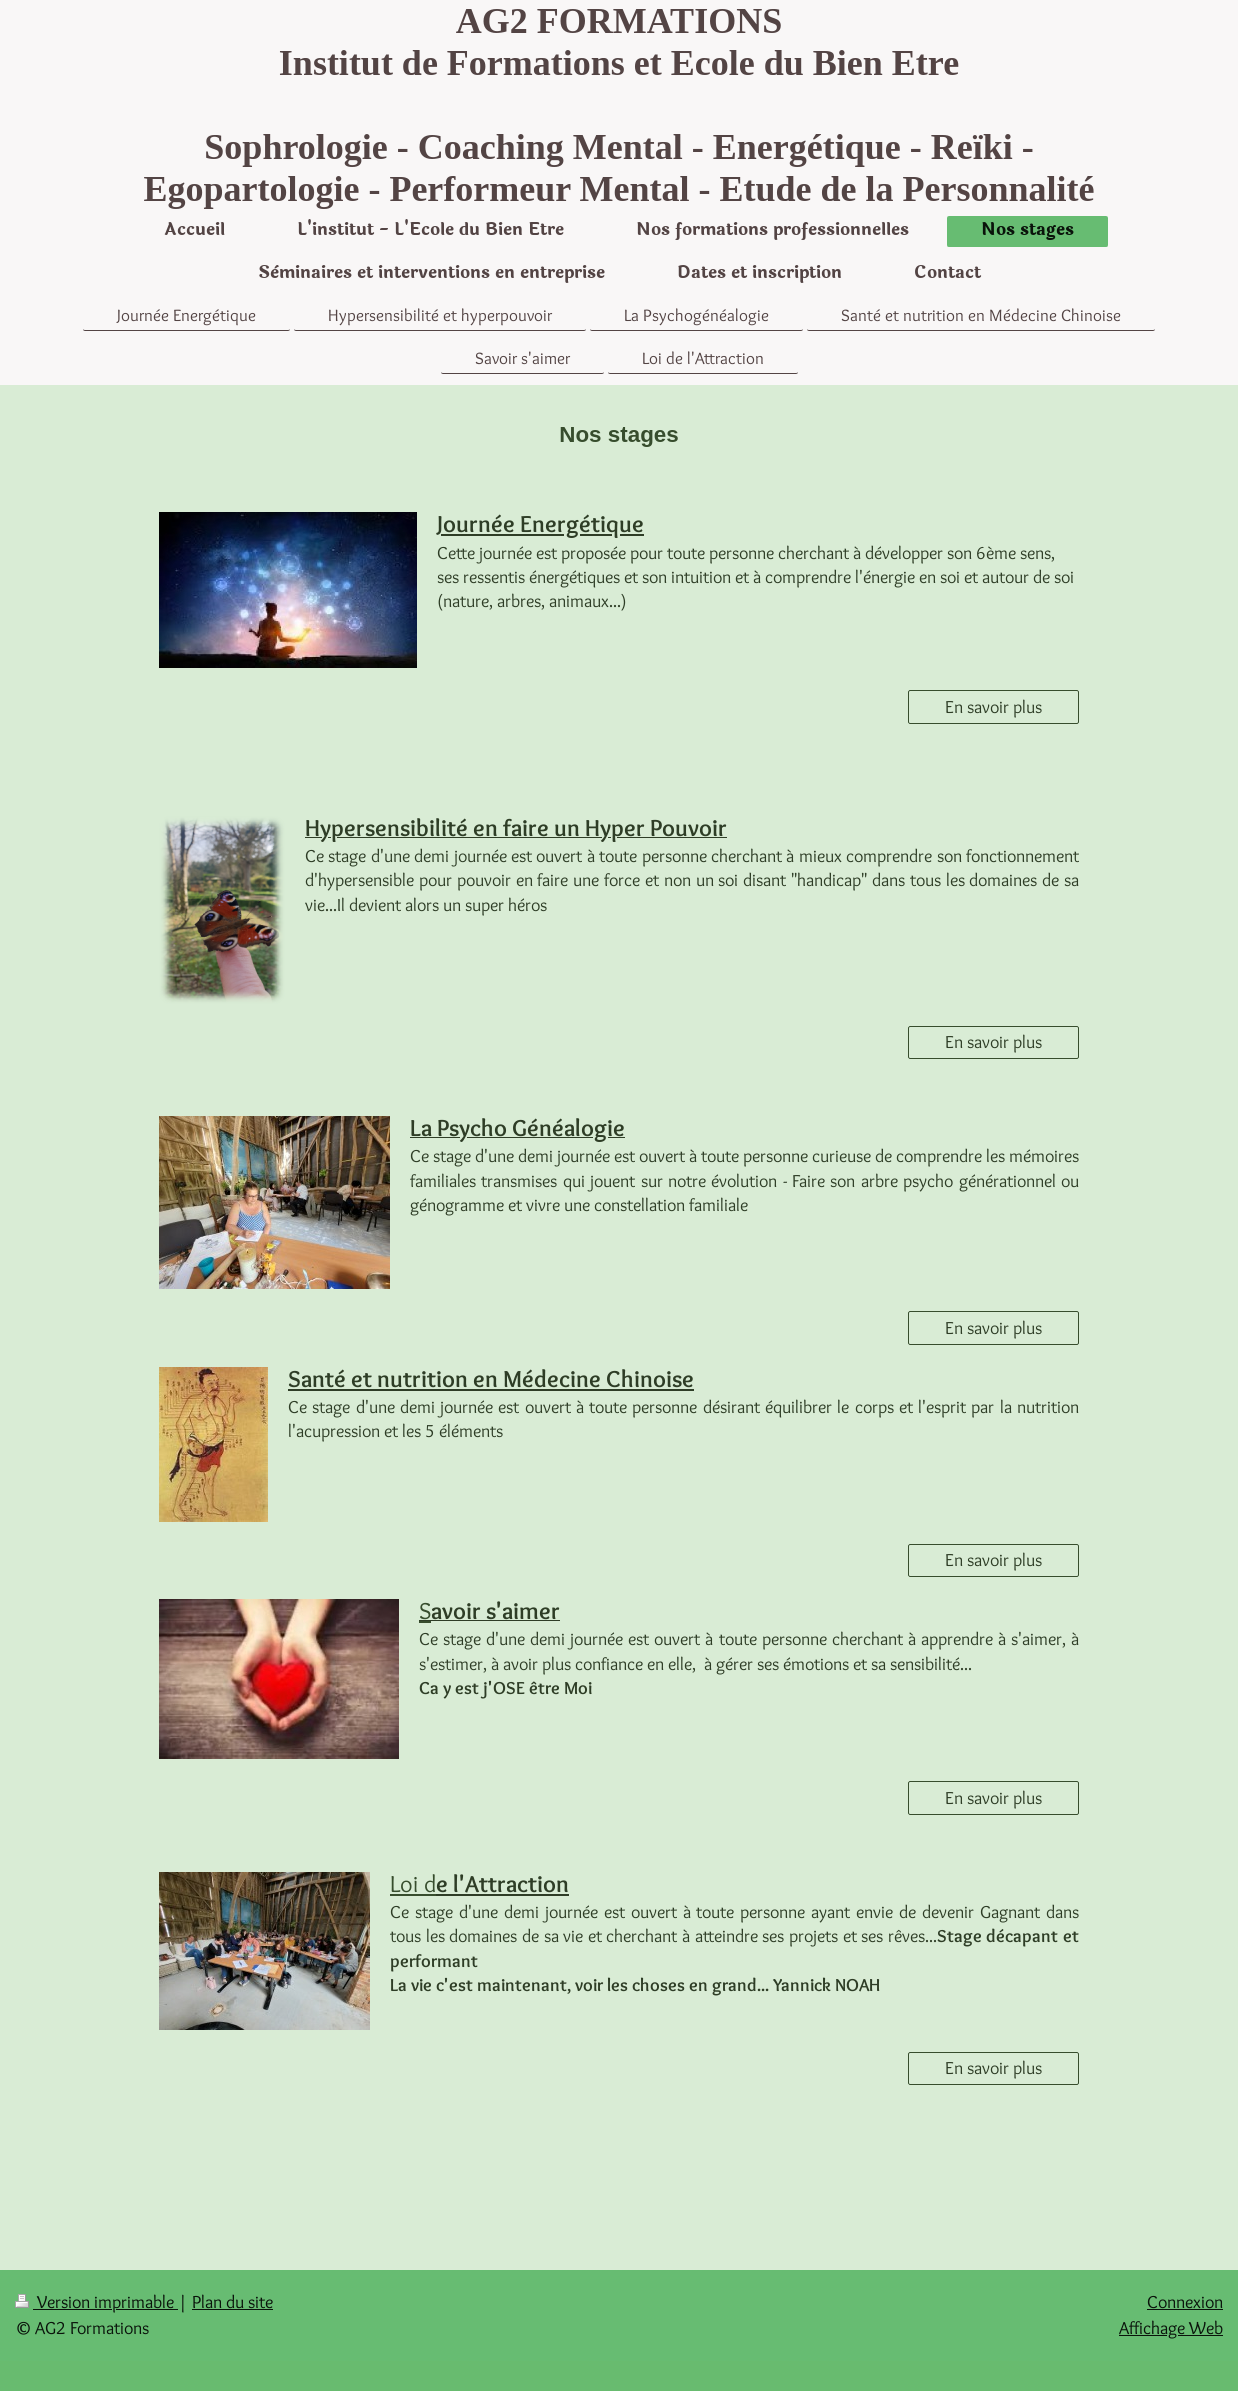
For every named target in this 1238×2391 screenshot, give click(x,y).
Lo (413, 1883)
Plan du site (232, 2302)
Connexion (1185, 2302)
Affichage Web (1171, 2328)
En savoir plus (993, 707)
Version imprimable (96, 2302)
